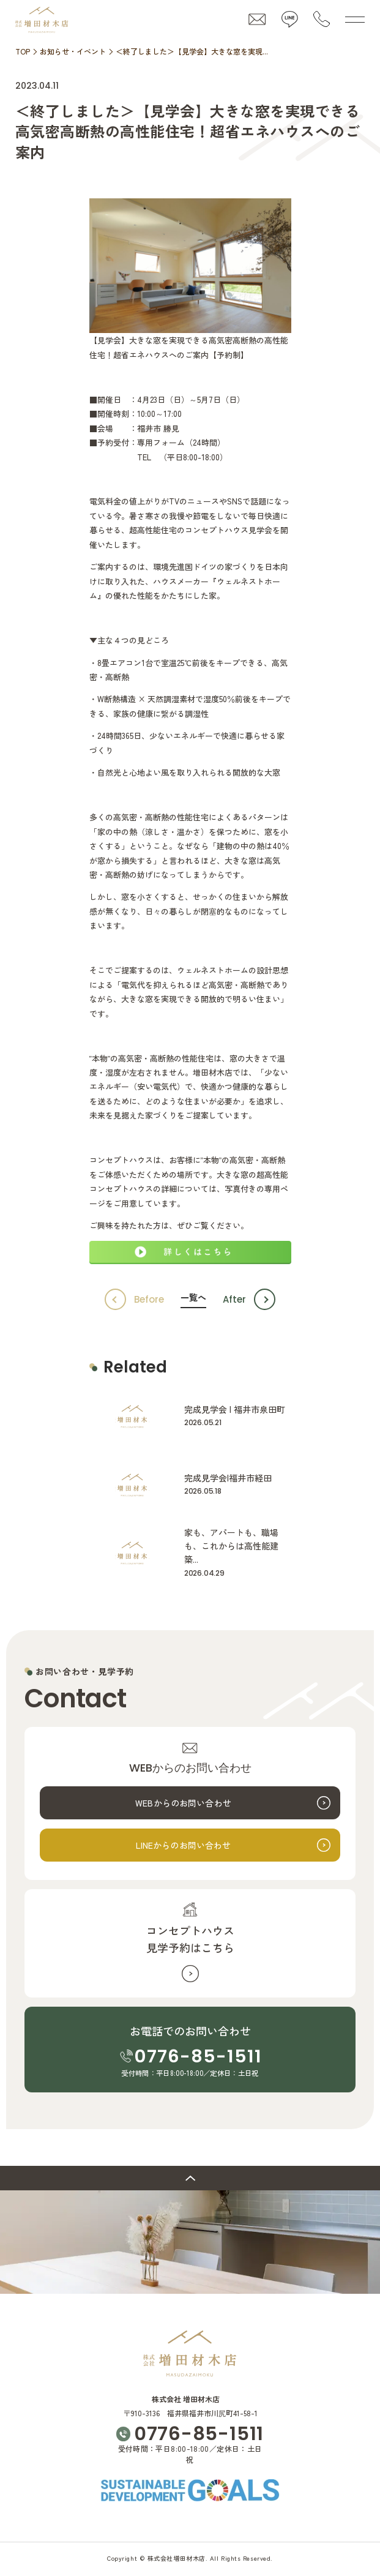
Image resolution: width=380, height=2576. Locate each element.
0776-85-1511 (198, 2055)
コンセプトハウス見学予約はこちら (190, 1938)
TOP (22, 51)
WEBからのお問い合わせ (183, 1803)
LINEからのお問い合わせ (183, 1845)
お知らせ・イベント (73, 51)
